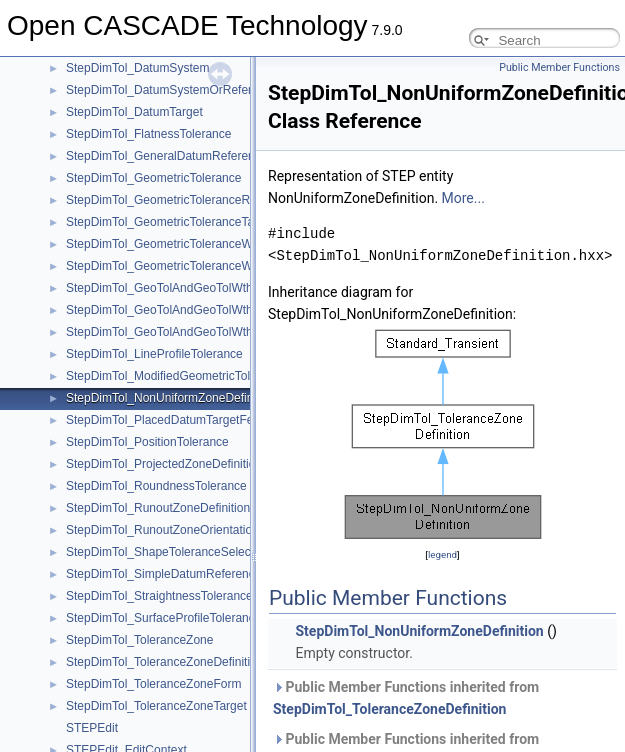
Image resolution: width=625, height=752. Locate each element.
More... (463, 198)
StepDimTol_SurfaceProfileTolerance (163, 618)
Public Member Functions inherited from (406, 698)
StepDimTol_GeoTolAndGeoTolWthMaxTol (178, 310)
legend (442, 554)
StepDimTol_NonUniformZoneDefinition (170, 398)
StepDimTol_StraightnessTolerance (159, 596)
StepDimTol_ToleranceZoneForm (153, 684)
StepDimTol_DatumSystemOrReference (172, 90)
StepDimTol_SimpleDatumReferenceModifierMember (207, 574)
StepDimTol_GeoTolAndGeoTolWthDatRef (178, 288)
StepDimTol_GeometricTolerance (153, 178)
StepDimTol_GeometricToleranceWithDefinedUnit (197, 244)
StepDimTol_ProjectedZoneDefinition (164, 464)
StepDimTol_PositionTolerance (147, 442)
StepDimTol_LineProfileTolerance (154, 354)
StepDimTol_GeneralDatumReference (166, 156)
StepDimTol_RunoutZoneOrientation (162, 530)
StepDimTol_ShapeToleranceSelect (160, 552)
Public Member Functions (559, 67)
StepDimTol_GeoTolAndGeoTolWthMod (171, 332)
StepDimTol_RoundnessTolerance (156, 486)
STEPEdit (92, 728)
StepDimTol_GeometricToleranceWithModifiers (190, 266)
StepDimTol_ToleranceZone (139, 640)
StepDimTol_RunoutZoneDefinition (158, 508)
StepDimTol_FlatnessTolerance (148, 134)
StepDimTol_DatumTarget (134, 112)
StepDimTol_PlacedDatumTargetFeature (173, 420)
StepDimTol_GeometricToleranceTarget (170, 222)
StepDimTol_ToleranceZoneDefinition (164, 662)
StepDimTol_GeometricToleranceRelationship (186, 200)
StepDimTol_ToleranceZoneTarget (156, 706)
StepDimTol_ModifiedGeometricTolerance (176, 376)
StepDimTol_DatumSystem (137, 68)
